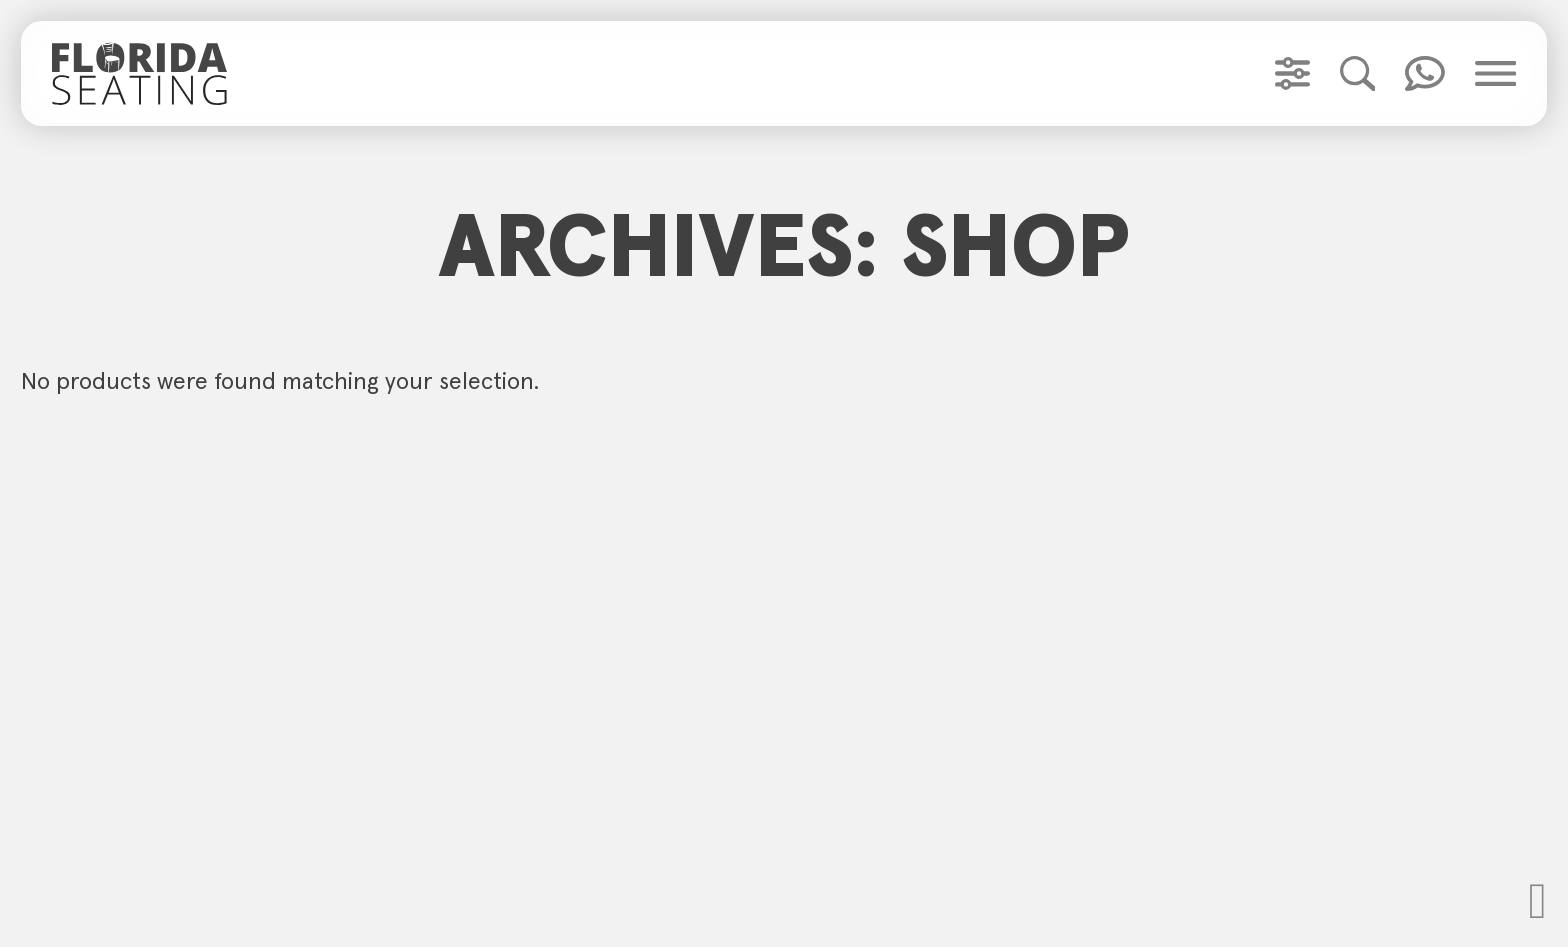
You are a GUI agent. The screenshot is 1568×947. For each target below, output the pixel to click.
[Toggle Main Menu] (1496, 73)
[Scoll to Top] (1538, 901)
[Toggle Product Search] (1358, 73)
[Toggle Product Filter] (1292, 73)
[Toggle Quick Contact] (1425, 73)
